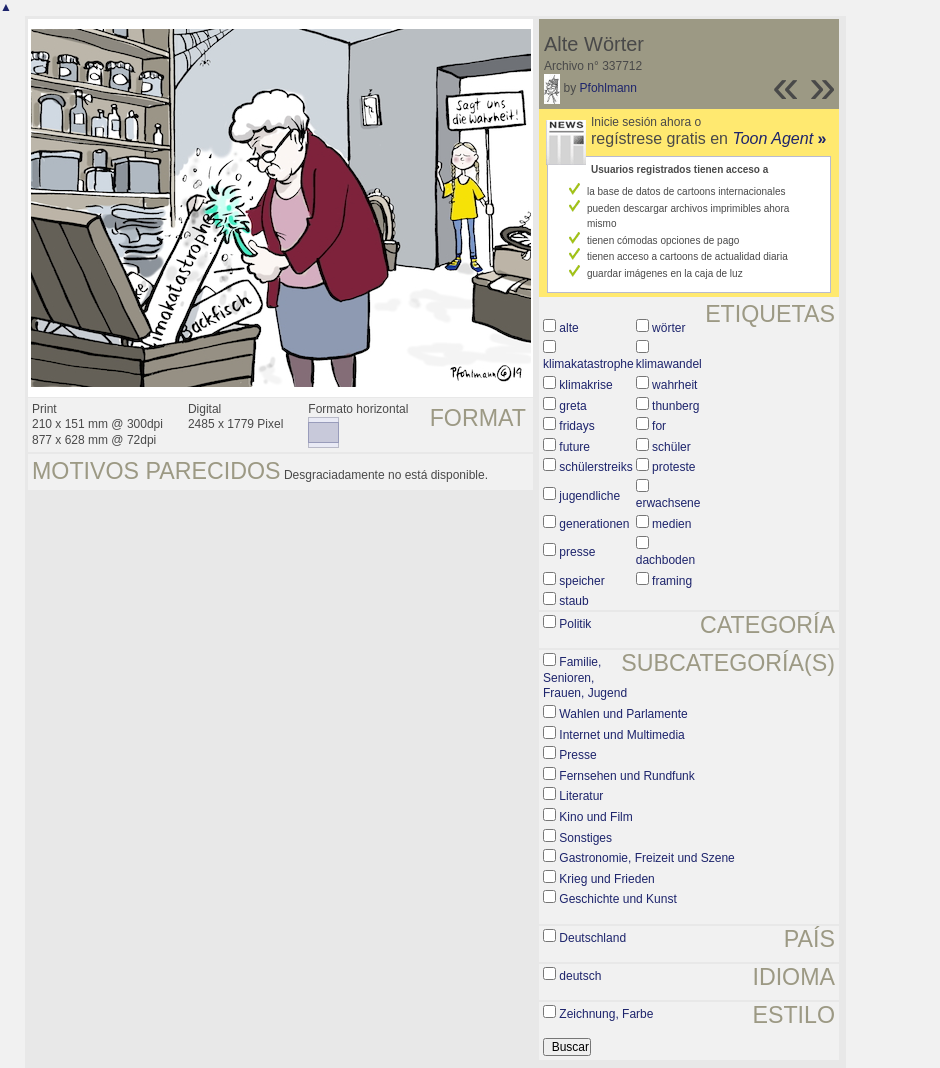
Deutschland (592, 938)
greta (572, 406)
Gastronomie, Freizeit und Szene (646, 858)
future (574, 447)
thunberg (675, 406)
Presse (577, 755)
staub (573, 601)
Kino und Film (595, 817)
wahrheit (674, 385)
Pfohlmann (608, 88)
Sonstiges (585, 838)
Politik (575, 624)
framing (672, 581)
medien (671, 524)
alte (568, 328)
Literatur (581, 796)
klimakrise (585, 385)
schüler (671, 447)
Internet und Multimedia (621, 735)
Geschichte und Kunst (617, 899)
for (659, 426)
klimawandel (669, 364)
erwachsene (668, 503)
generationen (594, 524)
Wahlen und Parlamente (623, 714)
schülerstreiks (595, 467)
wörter (668, 328)
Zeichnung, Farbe (606, 1014)
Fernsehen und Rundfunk (626, 776)
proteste (673, 467)
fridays (576, 426)
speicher (581, 581)
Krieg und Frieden (606, 879)
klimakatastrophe (588, 364)
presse (577, 552)
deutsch (580, 976)
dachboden (665, 560)
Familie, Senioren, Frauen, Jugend (585, 677)
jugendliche (589, 496)
